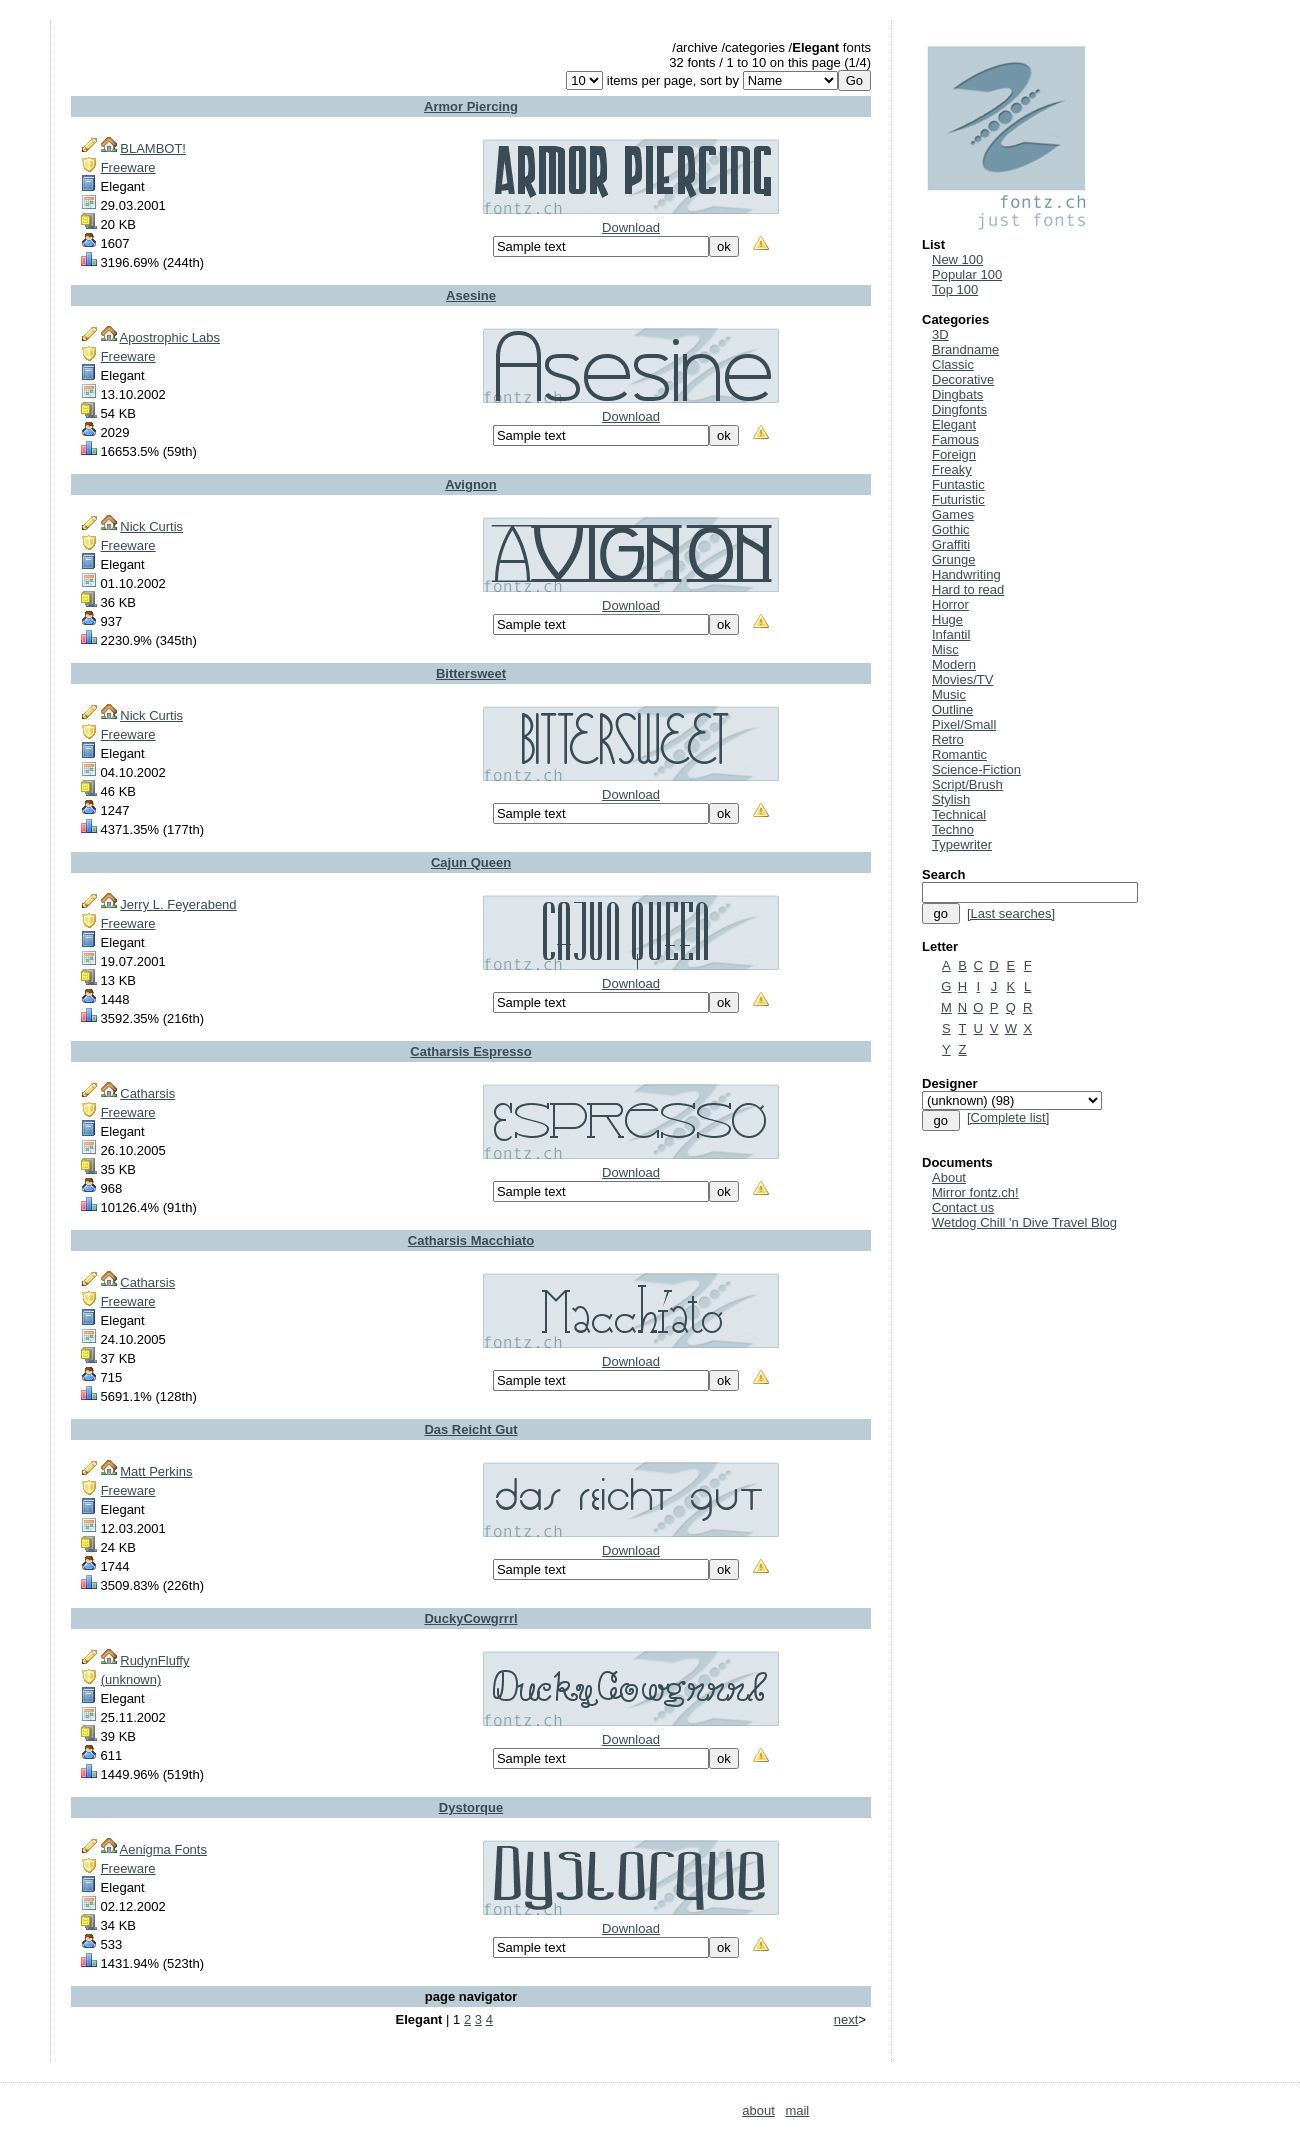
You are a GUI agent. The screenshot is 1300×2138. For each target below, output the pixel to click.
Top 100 (955, 289)
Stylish (951, 799)
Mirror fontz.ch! (975, 1192)
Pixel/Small (964, 724)
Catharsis (147, 1093)
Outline (952, 709)
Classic (953, 364)
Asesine (471, 295)
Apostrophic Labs (170, 337)
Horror (950, 604)
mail (797, 2110)
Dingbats (957, 394)
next (846, 2019)
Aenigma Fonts (163, 1849)
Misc (945, 649)
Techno (953, 829)
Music (949, 694)
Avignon (471, 484)
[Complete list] (1008, 1117)
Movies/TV (962, 679)
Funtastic (958, 484)
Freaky (952, 469)
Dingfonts (959, 409)
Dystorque (471, 1807)
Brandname (965, 349)
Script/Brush (967, 784)
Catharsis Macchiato (471, 1240)
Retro (948, 739)
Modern (954, 664)
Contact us (963, 1207)
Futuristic (958, 499)
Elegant (954, 424)
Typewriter (962, 844)
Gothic (951, 529)
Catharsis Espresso (470, 1051)
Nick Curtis (151, 526)
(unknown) (131, 1679)
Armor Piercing (471, 106)
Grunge (953, 559)
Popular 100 (967, 274)
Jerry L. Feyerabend (178, 904)
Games (953, 514)
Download (631, 227)
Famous (955, 439)
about (758, 2110)
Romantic (959, 754)
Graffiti (951, 544)
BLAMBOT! (153, 148)
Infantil (951, 634)
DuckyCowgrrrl (470, 1618)
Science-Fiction (976, 769)
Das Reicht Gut (470, 1429)
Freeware (128, 167)
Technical (959, 814)
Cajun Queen (471, 862)
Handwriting (966, 574)
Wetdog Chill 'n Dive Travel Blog (1024, 1222)
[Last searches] (1011, 913)
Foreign (954, 454)
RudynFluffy (154, 1660)
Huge (947, 619)
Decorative (963, 379)
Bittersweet (471, 673)
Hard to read (968, 589)
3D (940, 334)
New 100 (957, 259)
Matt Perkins (156, 1471)
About (949, 1177)
